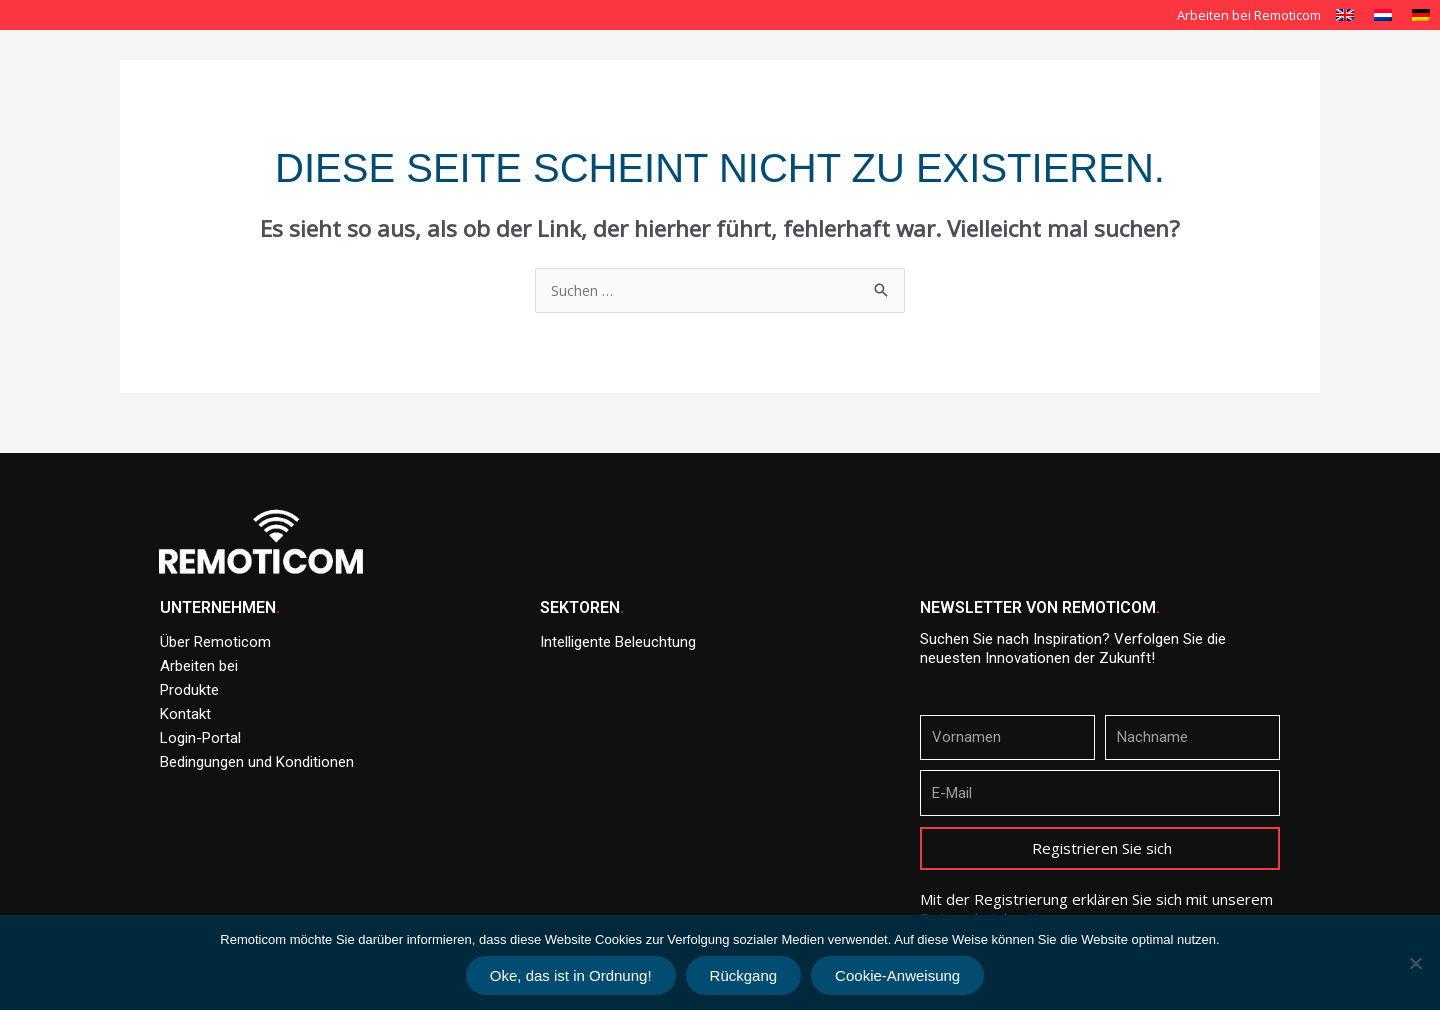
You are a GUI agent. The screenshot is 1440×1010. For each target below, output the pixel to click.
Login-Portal (200, 738)
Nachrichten (1263, 68)
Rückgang (744, 975)
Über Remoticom (692, 68)
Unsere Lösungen (1034, 68)
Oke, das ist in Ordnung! (571, 975)
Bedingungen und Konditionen (257, 762)
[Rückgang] (1415, 963)
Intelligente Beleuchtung (860, 68)
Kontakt (1289, 114)
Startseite (571, 68)
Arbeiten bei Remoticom (1249, 15)
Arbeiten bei (199, 666)
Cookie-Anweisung (897, 975)
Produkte (1160, 68)
